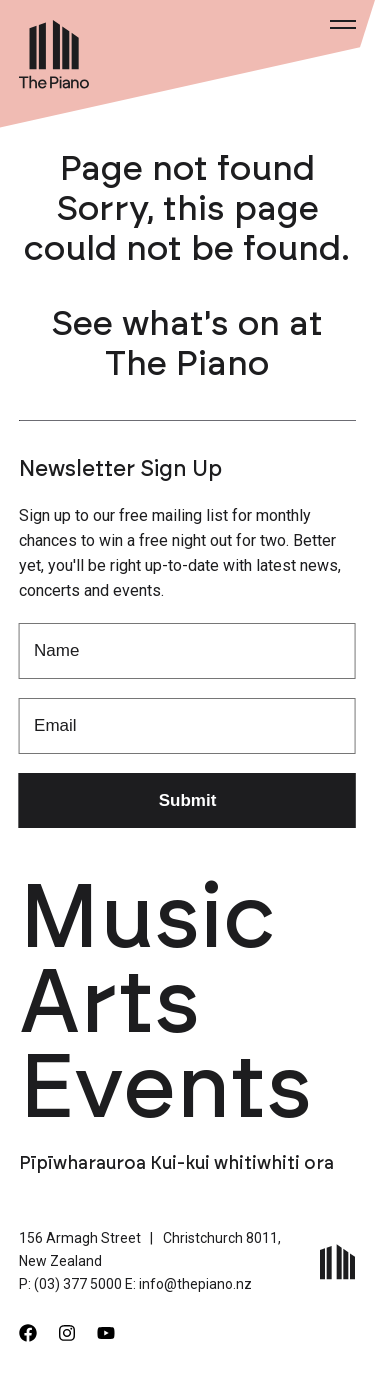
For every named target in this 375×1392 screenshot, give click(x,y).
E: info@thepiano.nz (188, 1284)
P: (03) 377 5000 (70, 1284)
